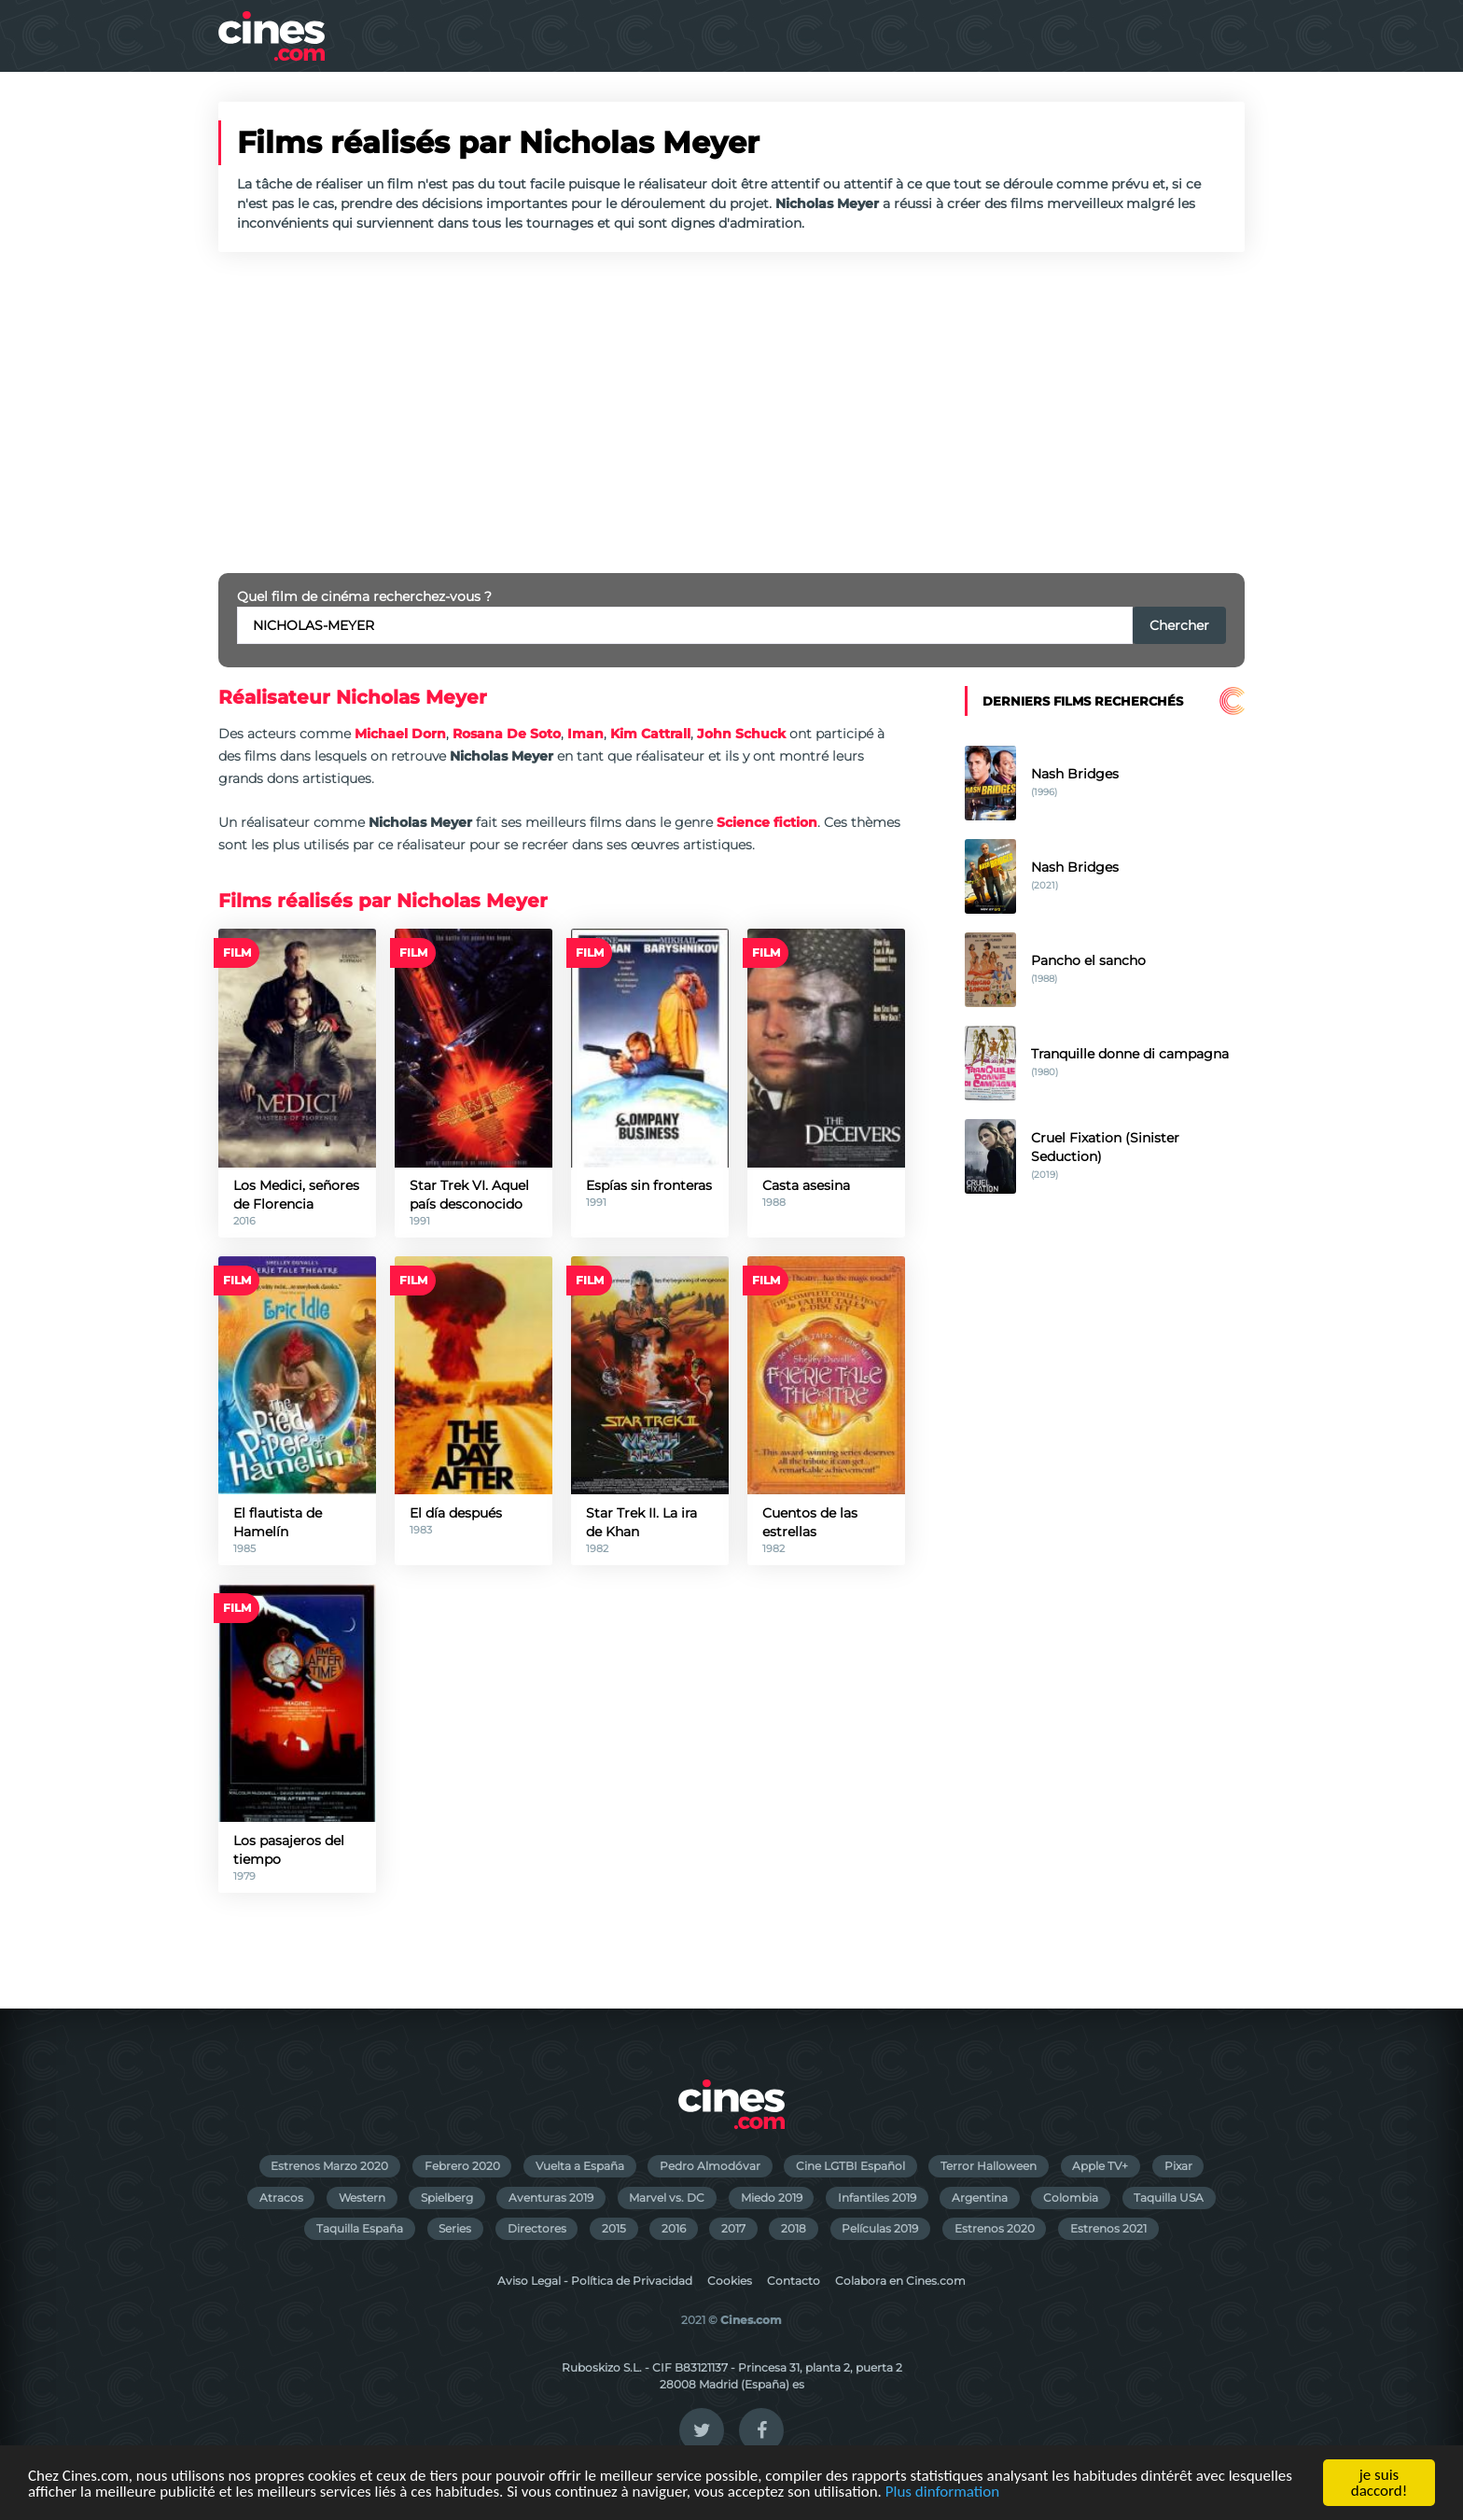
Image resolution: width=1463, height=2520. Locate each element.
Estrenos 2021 (1108, 2228)
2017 (733, 2228)
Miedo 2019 (771, 2198)
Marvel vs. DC (666, 2198)
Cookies (729, 2281)
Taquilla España (359, 2228)
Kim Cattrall (650, 733)
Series (455, 2228)
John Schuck (741, 733)
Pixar (1178, 2166)
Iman (585, 733)
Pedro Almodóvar (710, 2166)
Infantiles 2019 (877, 2198)
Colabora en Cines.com (900, 2281)
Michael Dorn (400, 733)
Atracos (281, 2198)
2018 (793, 2228)
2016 (674, 2228)
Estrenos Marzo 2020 (329, 2166)
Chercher (1179, 625)
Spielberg (447, 2198)
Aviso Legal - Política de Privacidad (594, 2281)
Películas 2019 (880, 2228)
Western (362, 2198)
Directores (537, 2228)
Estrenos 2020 (994, 2228)
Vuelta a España (580, 2166)
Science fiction (767, 822)
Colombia (1070, 2198)
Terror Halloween (988, 2166)
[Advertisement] (731, 412)
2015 (614, 2228)
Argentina (980, 2198)
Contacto (793, 2281)
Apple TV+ (1100, 2166)
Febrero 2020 (462, 2166)
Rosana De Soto (507, 733)
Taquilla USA (1169, 2198)
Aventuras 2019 (551, 2198)
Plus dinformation (942, 2492)
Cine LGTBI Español (850, 2166)
